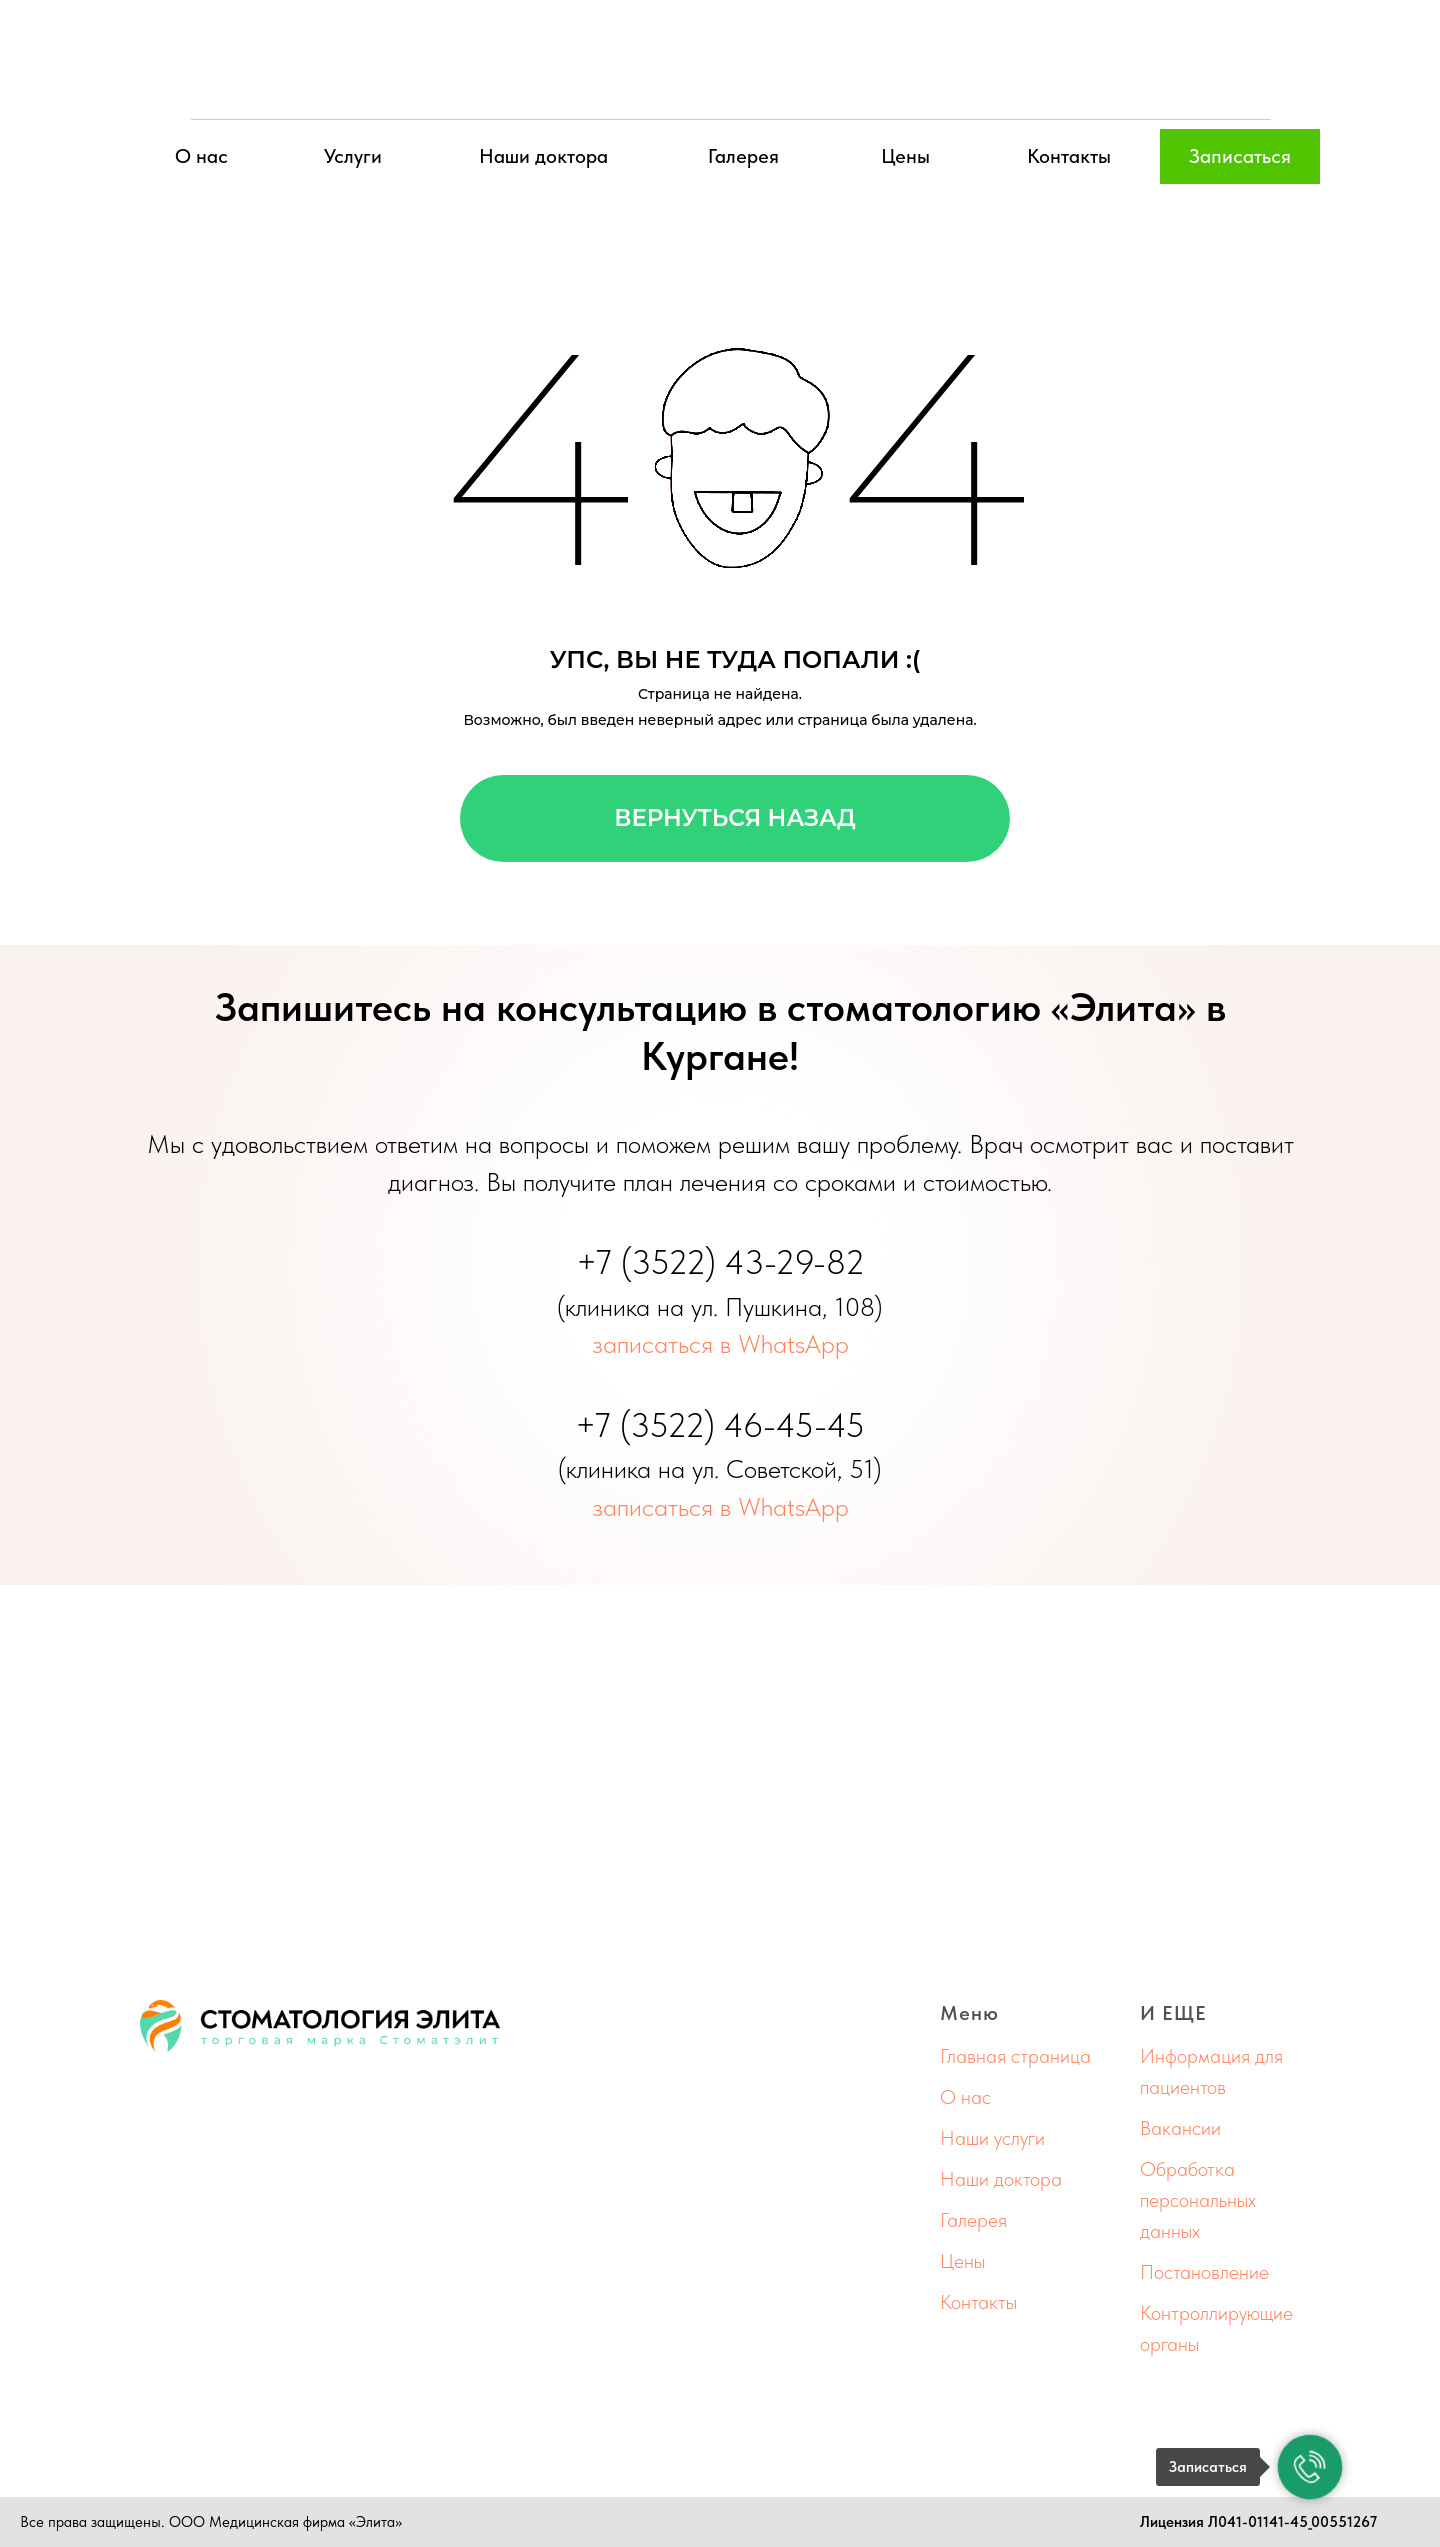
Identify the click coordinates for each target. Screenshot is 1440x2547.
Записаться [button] (1240, 156)
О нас (201, 156)
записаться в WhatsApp (720, 1343)
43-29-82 (795, 1262)
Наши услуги (992, 2138)
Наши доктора (543, 156)
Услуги (353, 156)
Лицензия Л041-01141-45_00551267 (1258, 2522)
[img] (720, 65)
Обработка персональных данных (1198, 2200)
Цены (905, 156)
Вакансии (1180, 2128)
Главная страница (1015, 2056)
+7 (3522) (650, 1262)
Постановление (1204, 2272)
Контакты (1069, 156)
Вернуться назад (735, 818)
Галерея (743, 156)
